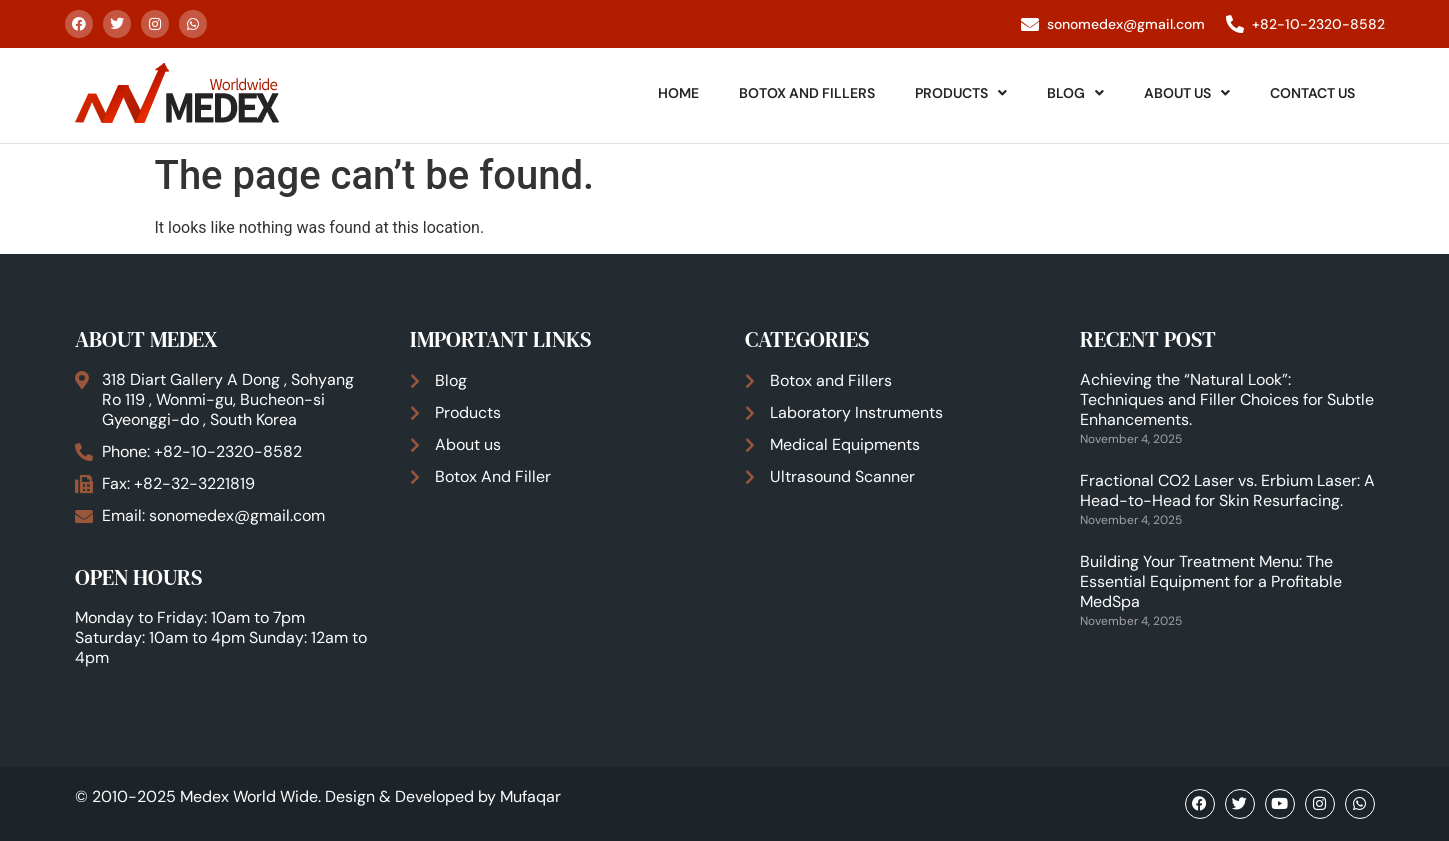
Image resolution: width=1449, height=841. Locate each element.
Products (961, 93)
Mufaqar (530, 796)
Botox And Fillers (807, 93)
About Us (1187, 93)
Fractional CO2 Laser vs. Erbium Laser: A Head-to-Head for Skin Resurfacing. (1227, 490)
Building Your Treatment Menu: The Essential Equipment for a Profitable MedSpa (1211, 581)
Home (678, 93)
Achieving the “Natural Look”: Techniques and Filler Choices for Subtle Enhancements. (1227, 399)
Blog (1075, 93)
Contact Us (1312, 93)
